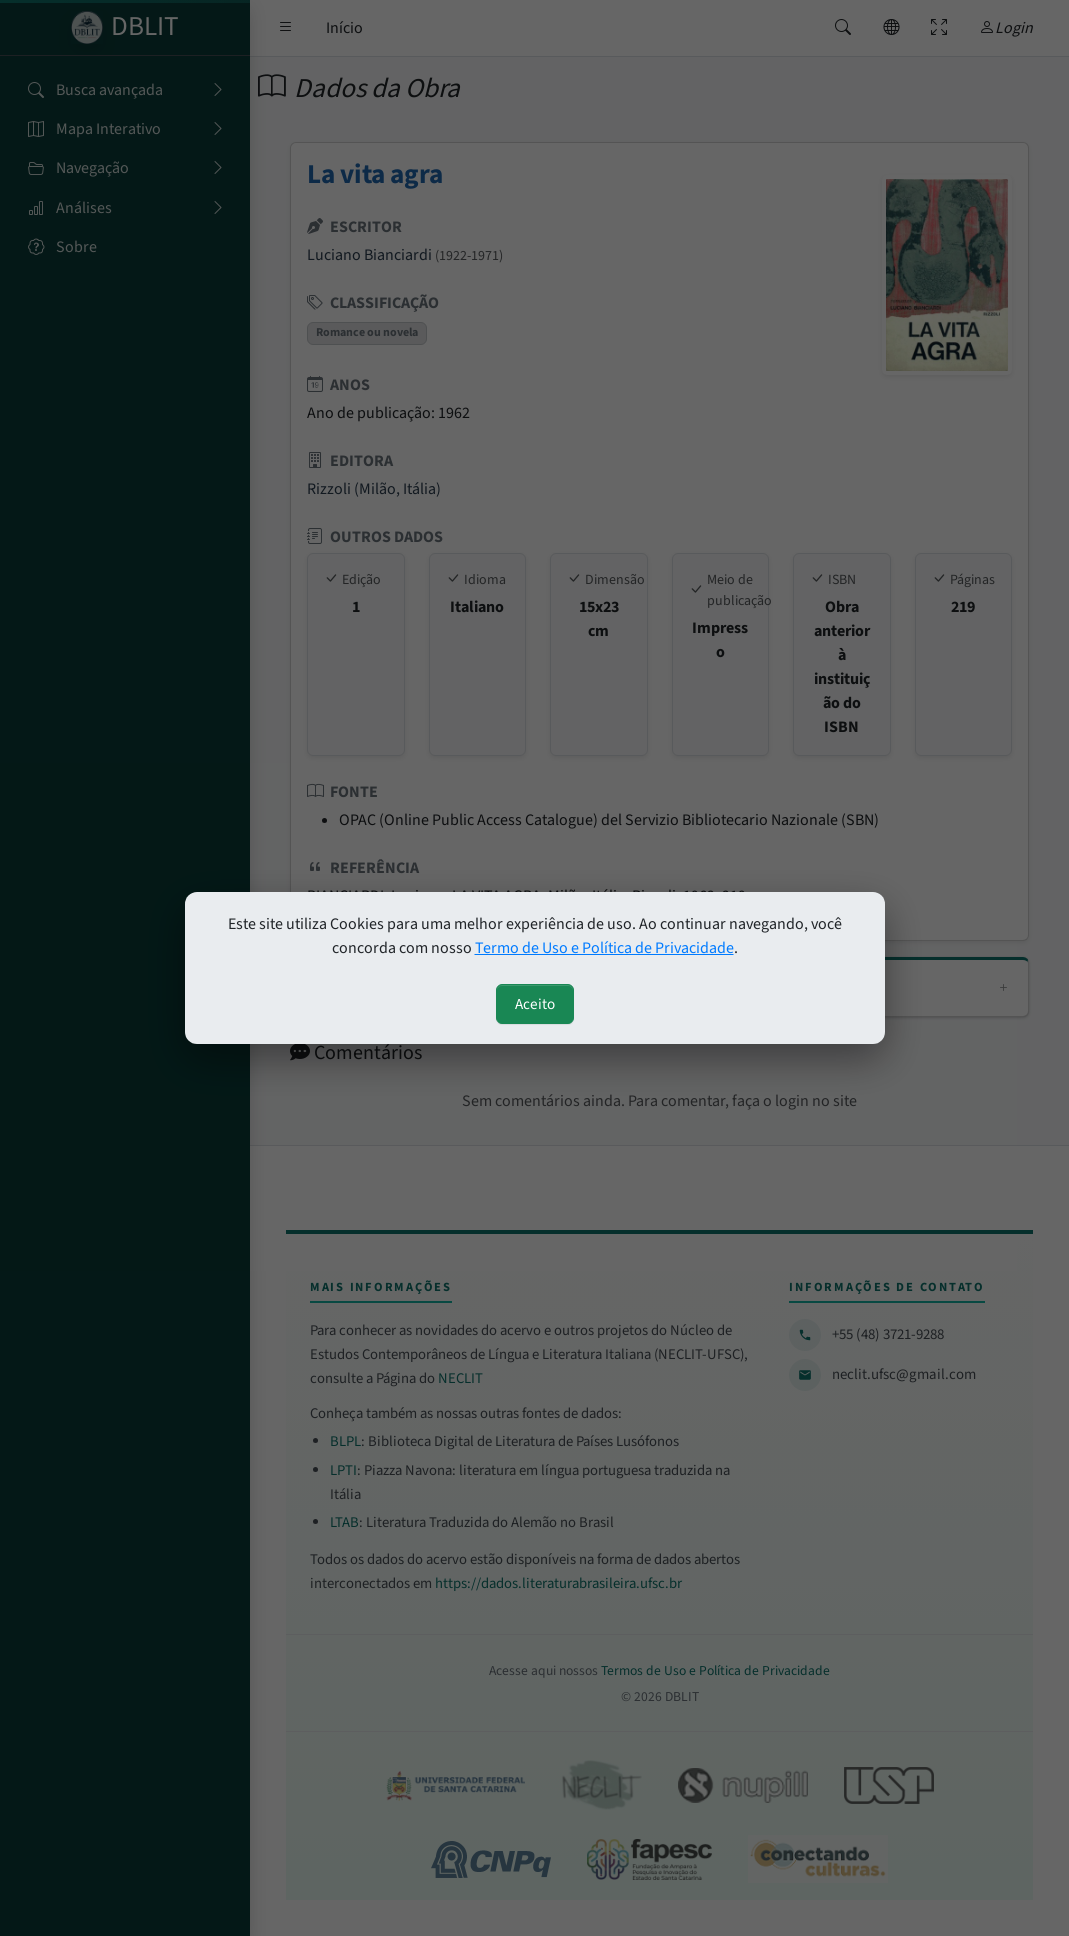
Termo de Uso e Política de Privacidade (604, 948)
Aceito (535, 1004)
